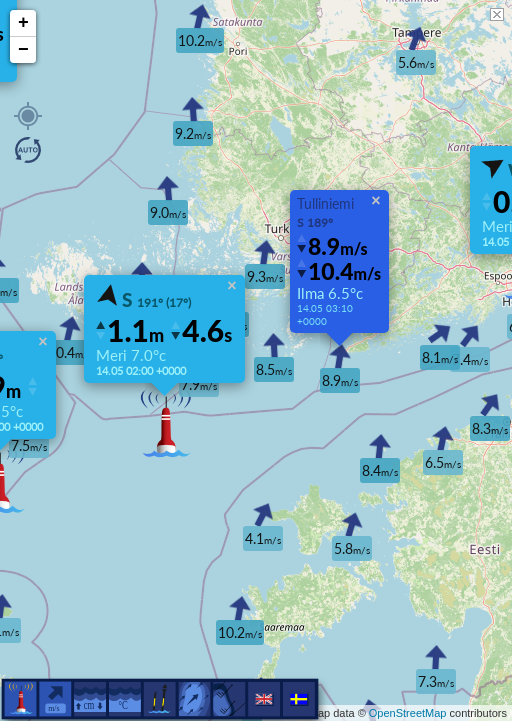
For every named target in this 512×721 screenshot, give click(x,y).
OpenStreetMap (408, 713)
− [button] (23, 50)
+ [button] (23, 23)
